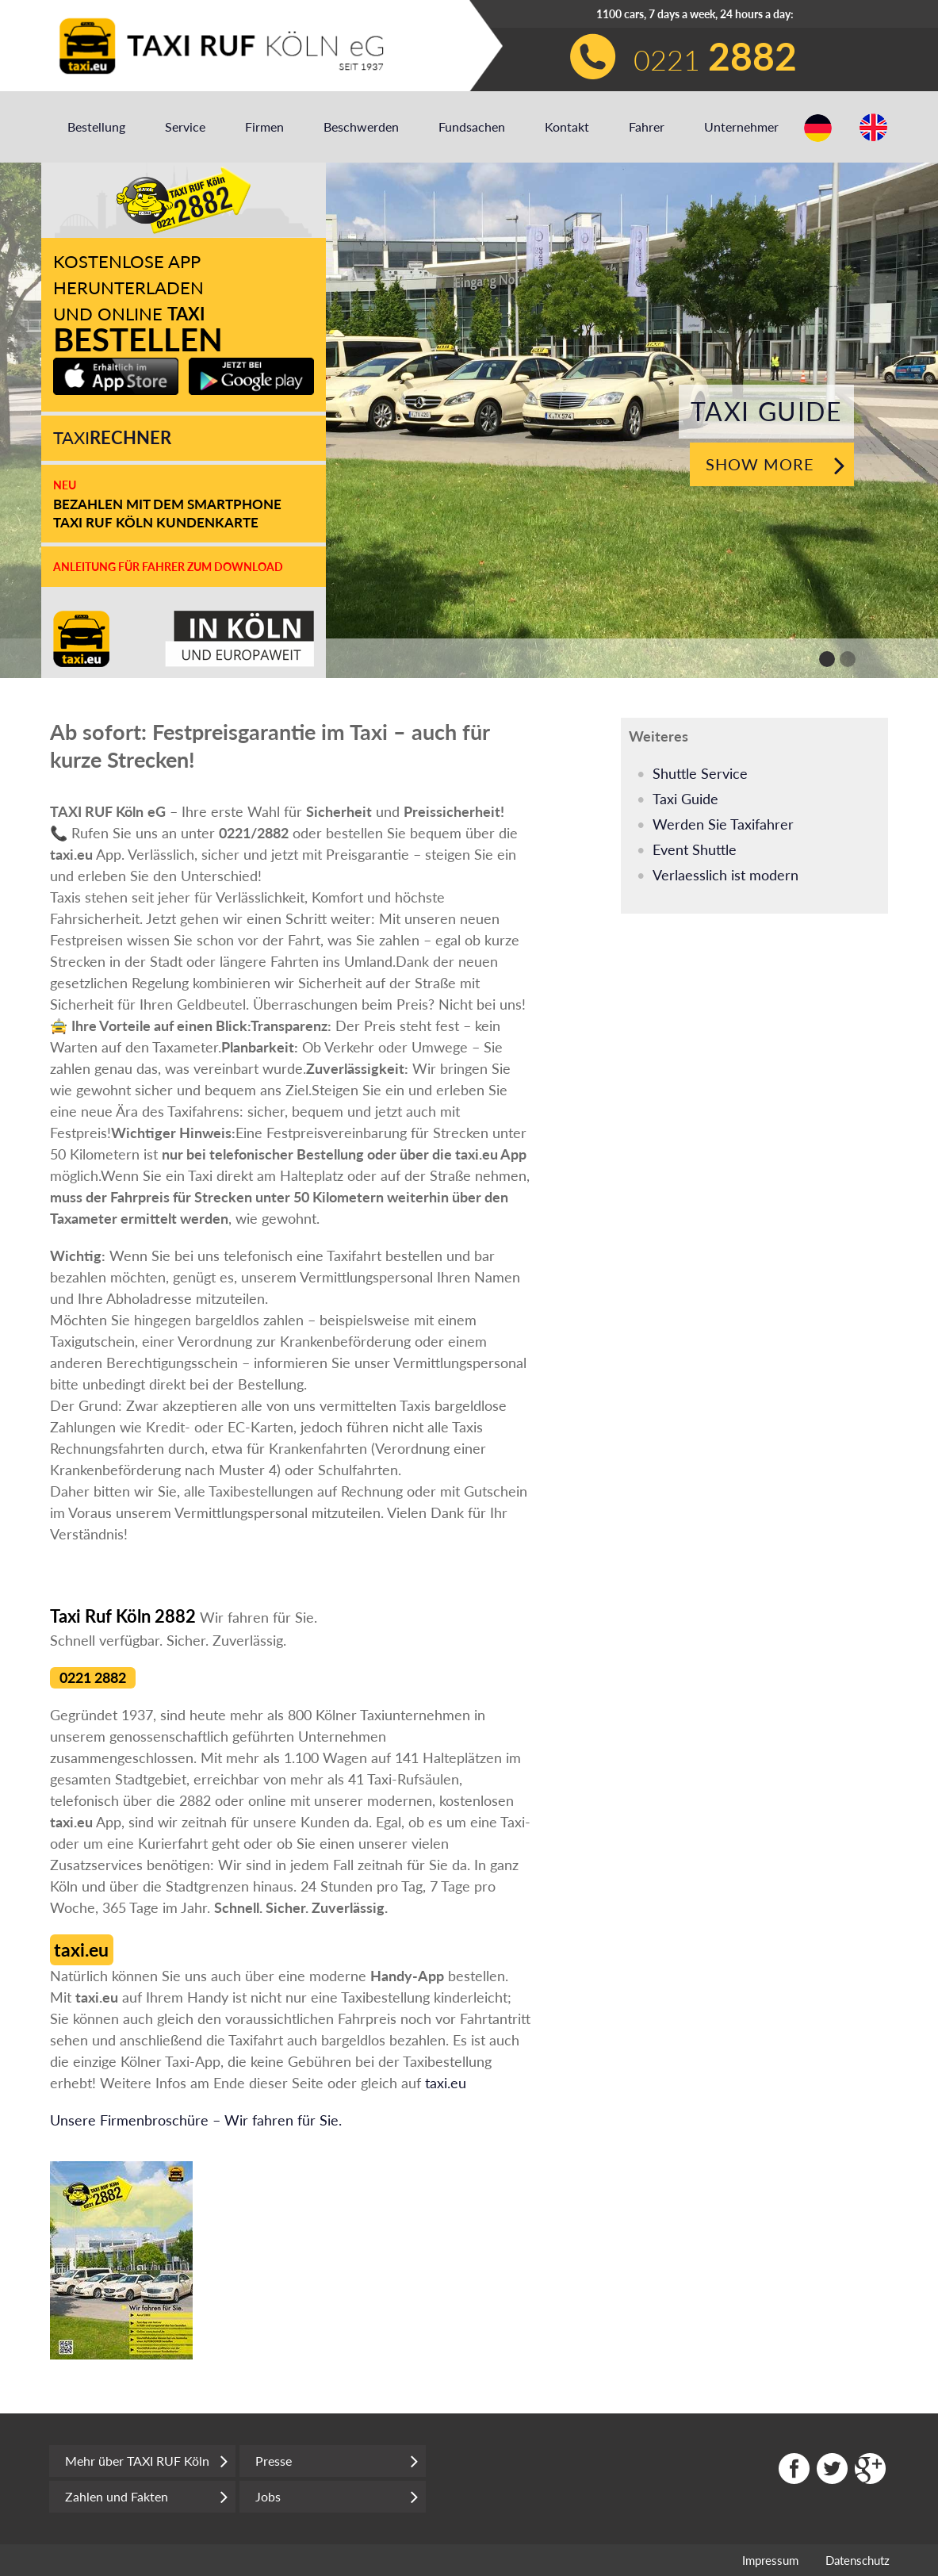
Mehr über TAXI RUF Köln (146, 2461)
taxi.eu (445, 2082)
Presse (336, 2461)
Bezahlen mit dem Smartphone (167, 504)
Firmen (264, 126)
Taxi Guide (685, 798)
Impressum (770, 2560)
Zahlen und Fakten (146, 2496)
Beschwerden (361, 126)
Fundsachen (471, 126)
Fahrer (646, 126)
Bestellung (96, 126)
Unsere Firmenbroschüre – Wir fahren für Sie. (196, 2120)
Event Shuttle (695, 849)
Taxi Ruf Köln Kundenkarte (155, 522)
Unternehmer (741, 126)
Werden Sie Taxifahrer (723, 824)
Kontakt (567, 126)
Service (185, 126)
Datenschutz (857, 2560)
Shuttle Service (700, 773)
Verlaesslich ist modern (725, 875)
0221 (715, 56)
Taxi (112, 437)
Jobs (336, 2496)
